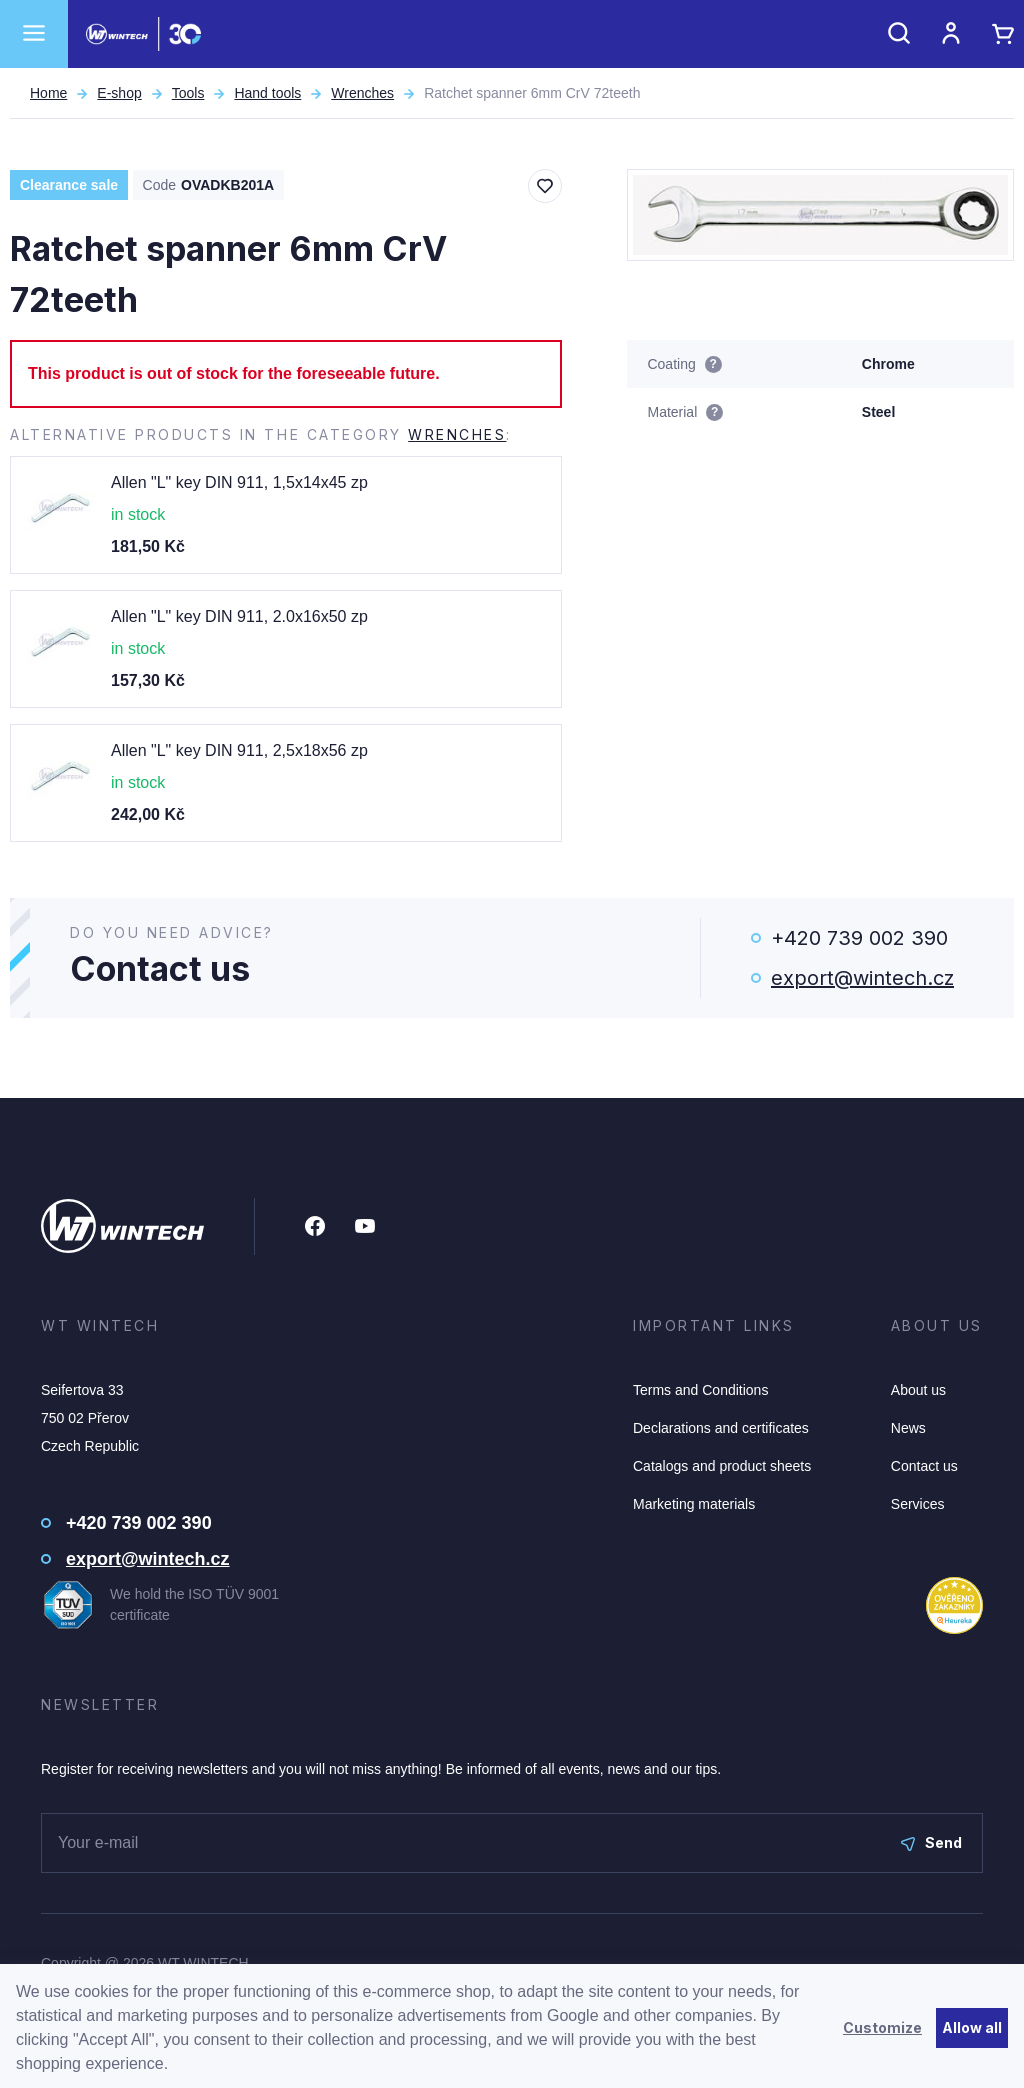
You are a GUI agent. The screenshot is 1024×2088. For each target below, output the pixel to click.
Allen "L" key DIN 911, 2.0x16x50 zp (239, 616)
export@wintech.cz (862, 978)
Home (48, 93)
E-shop (119, 93)
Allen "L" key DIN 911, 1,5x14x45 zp (239, 482)
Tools (188, 93)
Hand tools (267, 93)
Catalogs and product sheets (722, 1466)
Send (931, 1842)
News (908, 1428)
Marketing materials (694, 1504)
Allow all (972, 2027)
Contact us (924, 1466)
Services (918, 1504)
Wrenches (362, 93)
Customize (882, 2027)
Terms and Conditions (700, 1390)
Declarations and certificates (721, 1428)
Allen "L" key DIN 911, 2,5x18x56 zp (239, 750)
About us (918, 1390)
